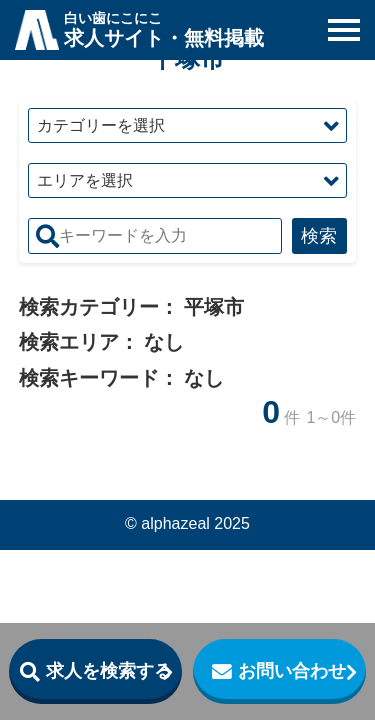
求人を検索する (109, 671)
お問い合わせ (292, 671)
